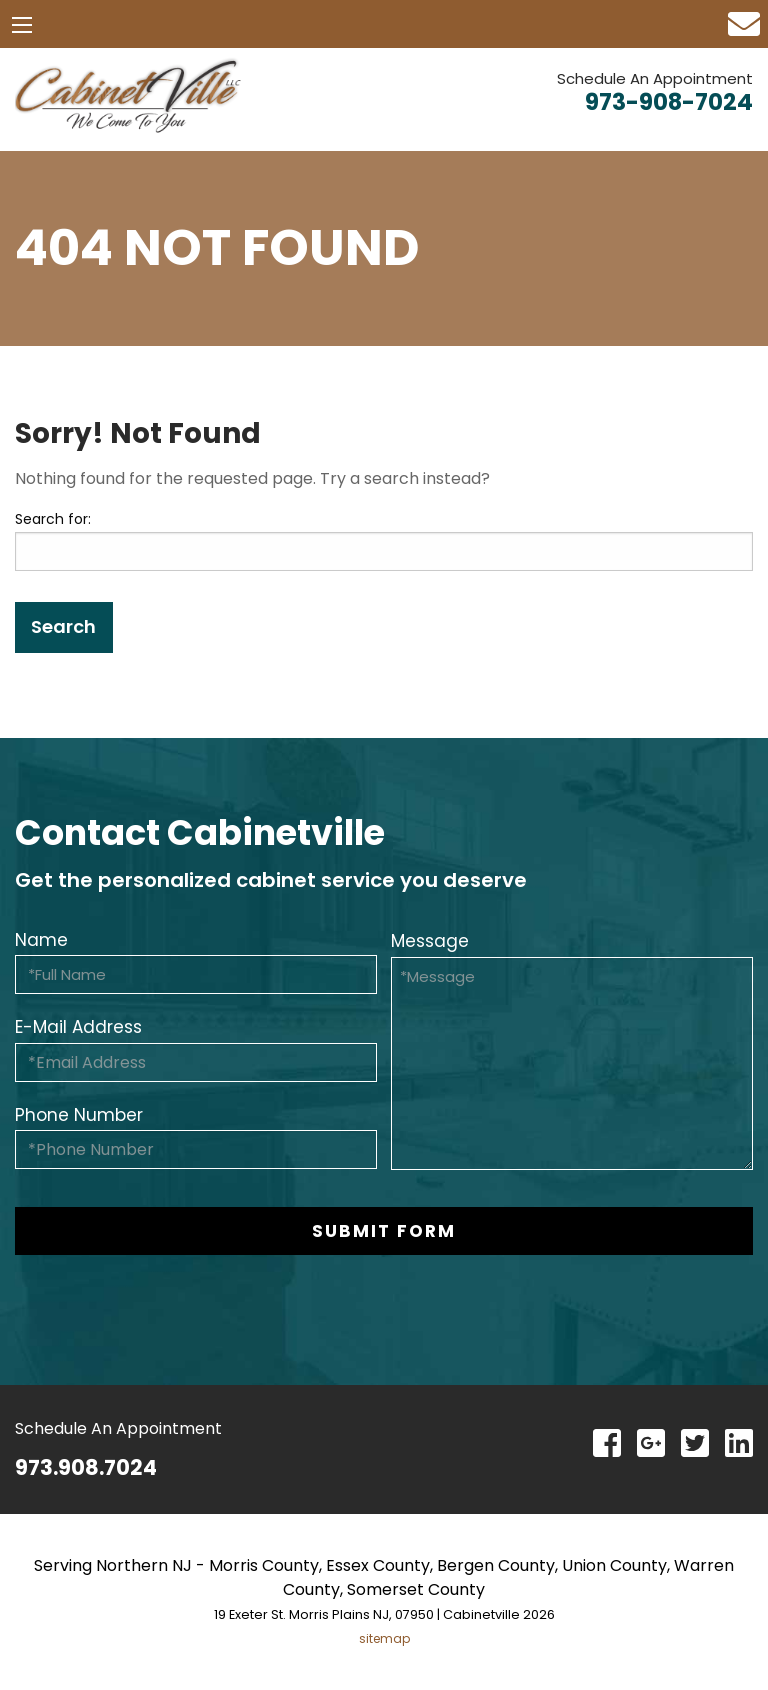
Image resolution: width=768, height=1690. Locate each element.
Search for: (53, 519)
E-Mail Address (78, 1027)
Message (430, 941)
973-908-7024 (669, 102)
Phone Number (79, 1115)
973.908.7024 (86, 1467)
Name (41, 940)
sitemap (384, 1638)
